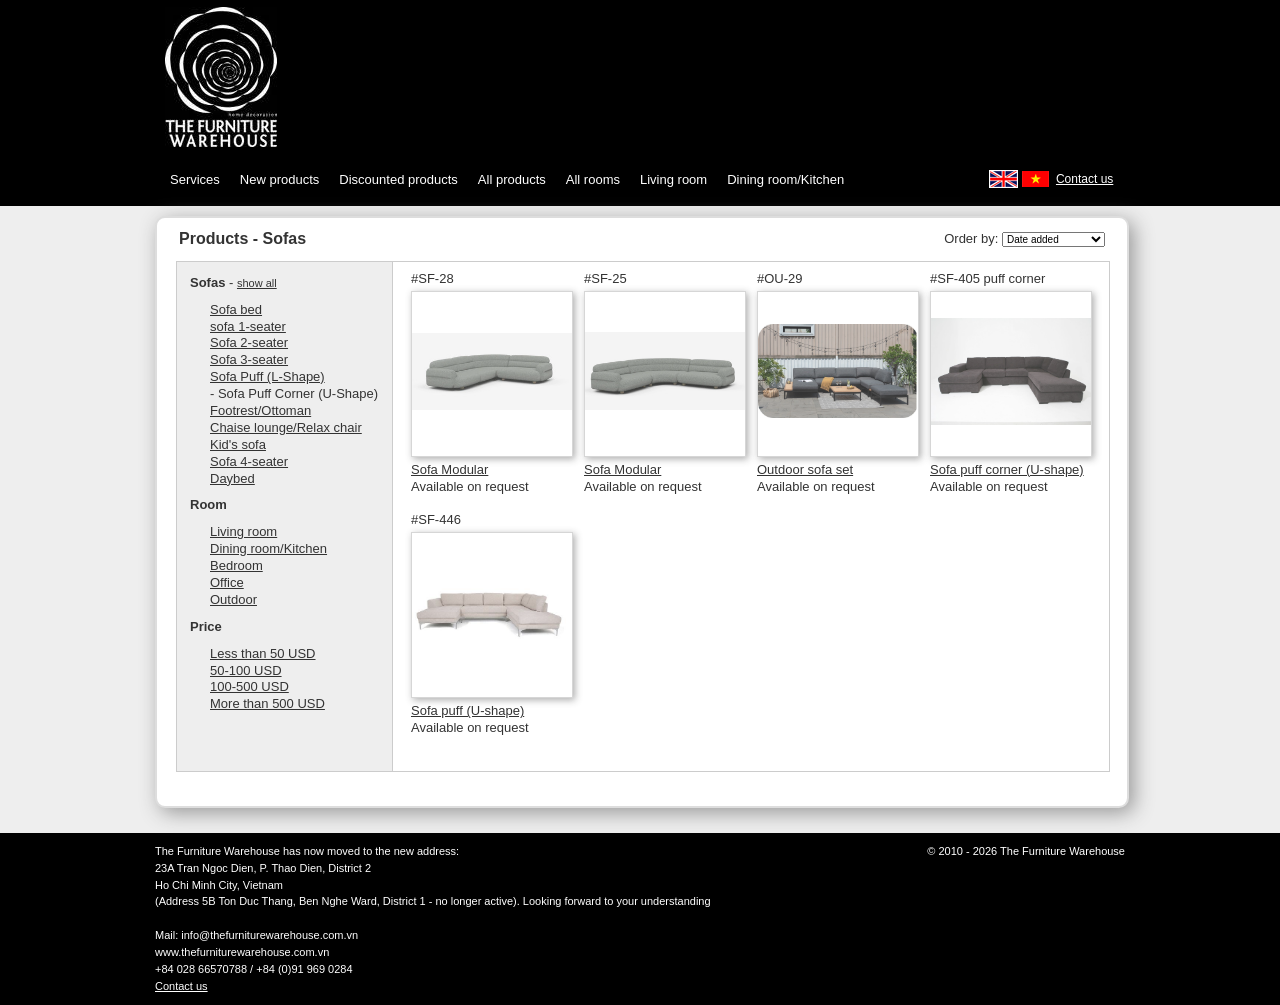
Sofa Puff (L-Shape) (267, 376)
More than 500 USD (267, 703)
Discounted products (398, 179)
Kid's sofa (238, 444)
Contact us (1084, 179)
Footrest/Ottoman (260, 410)
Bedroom (236, 565)
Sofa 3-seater (249, 359)
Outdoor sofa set (805, 469)
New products (279, 179)
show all (257, 283)
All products (512, 179)
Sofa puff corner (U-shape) (1007, 469)
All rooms (593, 179)
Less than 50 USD (263, 653)
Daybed (232, 478)
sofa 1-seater (248, 326)
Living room (673, 179)
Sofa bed (236, 309)
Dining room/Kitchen (785, 179)
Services (195, 179)
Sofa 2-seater (249, 342)
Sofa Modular (449, 469)
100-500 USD (249, 686)
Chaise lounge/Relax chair (286, 427)
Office (227, 582)
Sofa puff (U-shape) (467, 710)
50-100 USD (246, 670)
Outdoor (233, 599)
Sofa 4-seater (249, 461)
